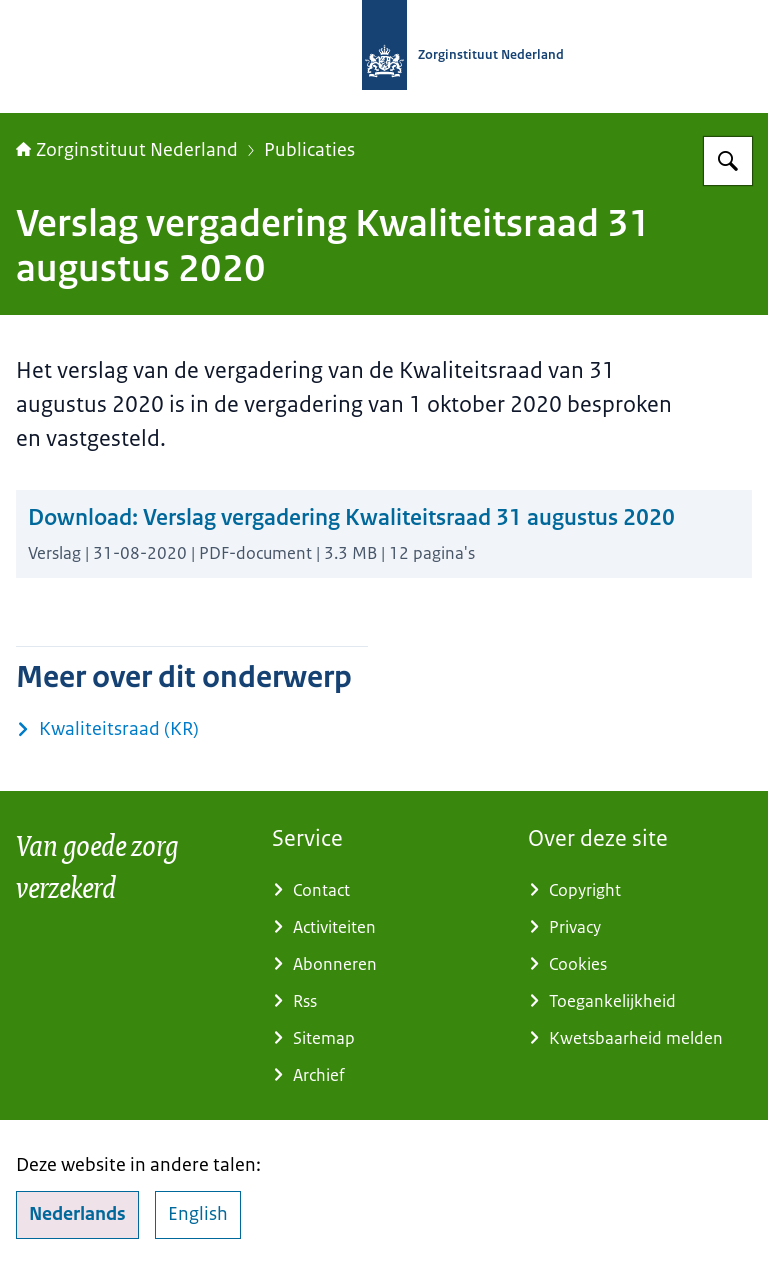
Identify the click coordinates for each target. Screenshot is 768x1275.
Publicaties (309, 150)
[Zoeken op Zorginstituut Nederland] (728, 161)
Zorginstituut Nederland (127, 150)
